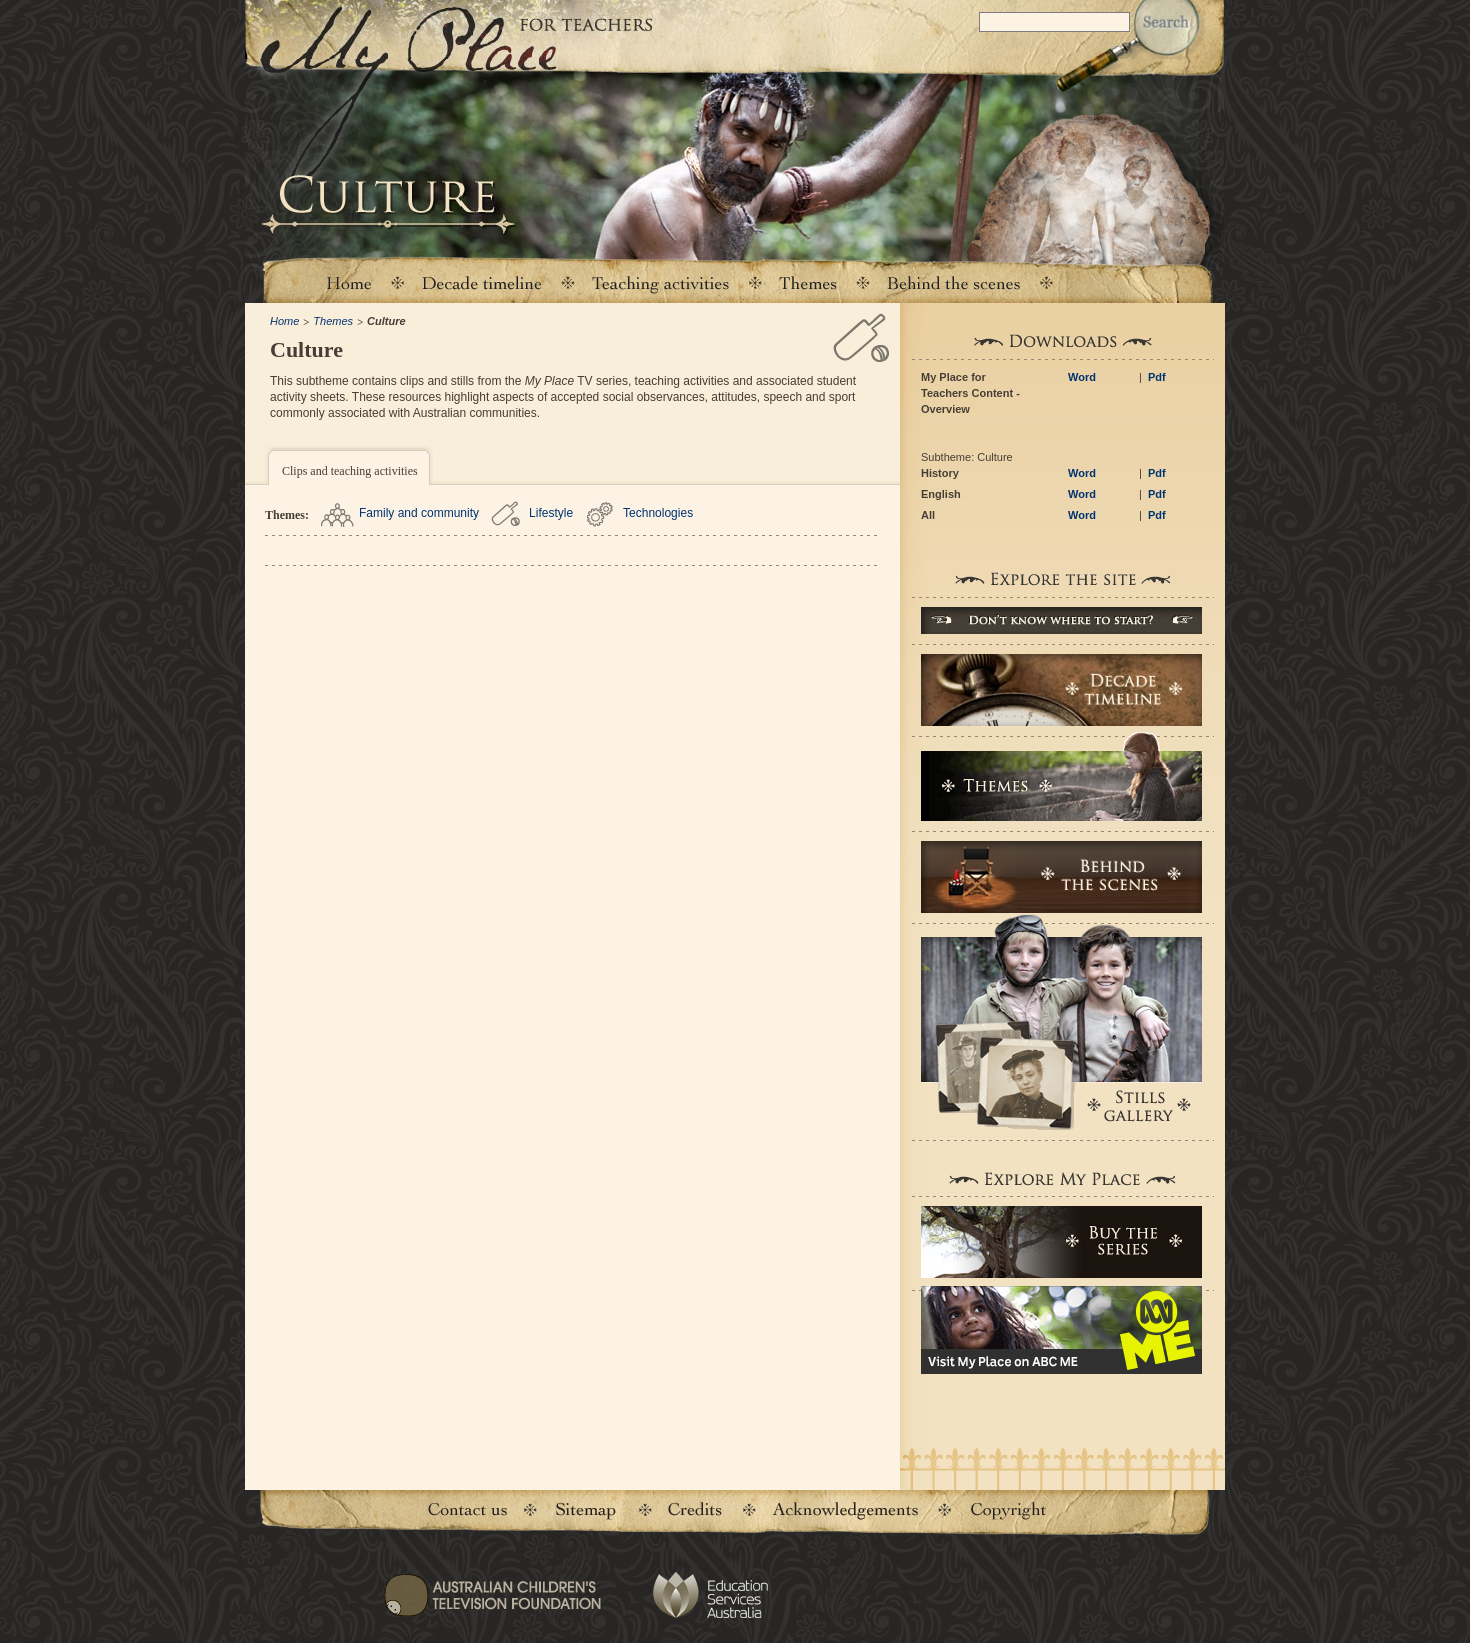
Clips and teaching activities (350, 471)
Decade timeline (482, 282)
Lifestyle (551, 513)
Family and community (419, 513)
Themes (333, 321)
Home (348, 282)
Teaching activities (661, 282)
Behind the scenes (954, 282)
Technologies (658, 513)
